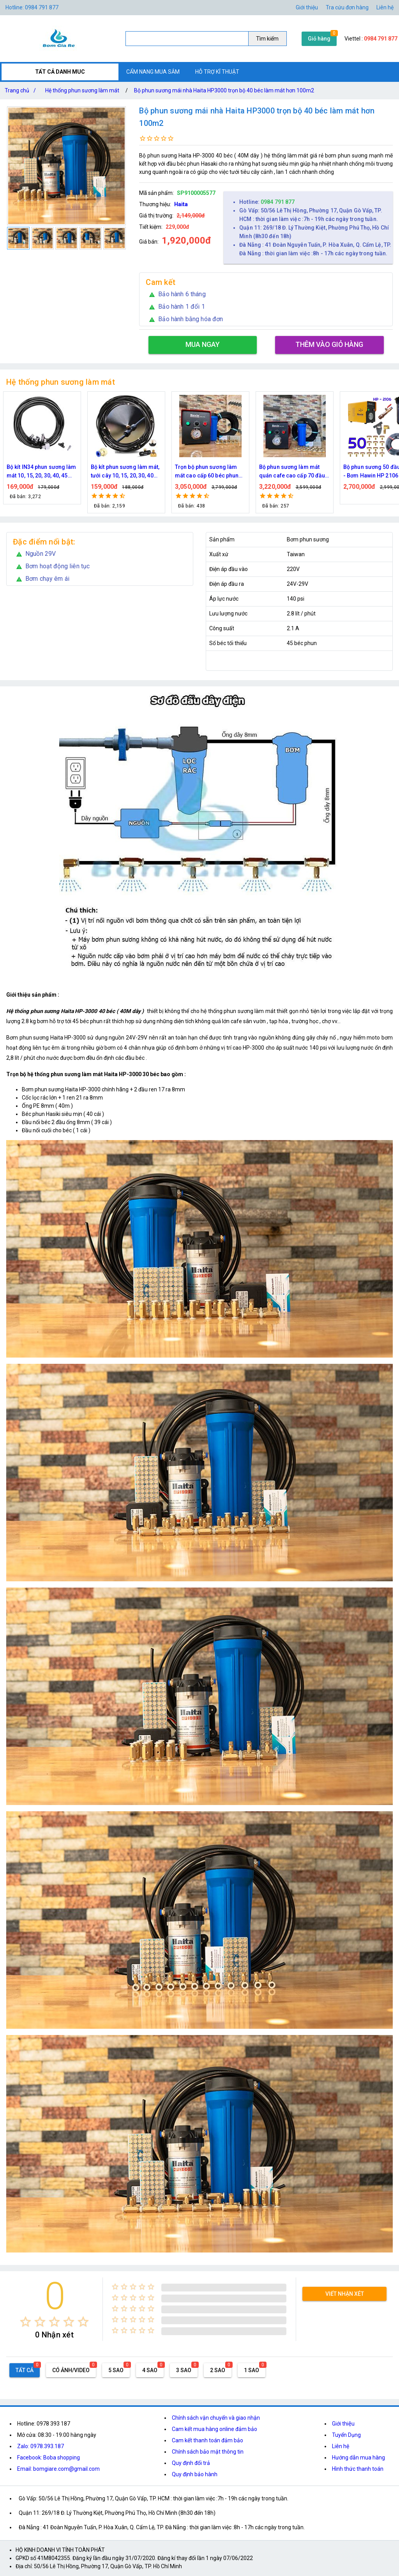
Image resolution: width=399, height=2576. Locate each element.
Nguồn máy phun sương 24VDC (37, 471)
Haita (181, 204)
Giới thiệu (307, 7)
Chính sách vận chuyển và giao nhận (216, 2418)
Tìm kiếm (267, 38)
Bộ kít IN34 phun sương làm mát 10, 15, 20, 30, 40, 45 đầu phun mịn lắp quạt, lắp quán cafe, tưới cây (126, 472)
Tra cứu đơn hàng (347, 7)
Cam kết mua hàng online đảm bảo (214, 2429)
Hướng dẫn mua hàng (358, 2457)
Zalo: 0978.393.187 (40, 2446)
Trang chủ (22, 90)
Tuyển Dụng (346, 2435)
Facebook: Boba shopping (48, 2457)
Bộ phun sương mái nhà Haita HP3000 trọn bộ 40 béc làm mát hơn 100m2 (224, 90)
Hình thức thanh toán (357, 2469)
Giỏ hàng (319, 38)
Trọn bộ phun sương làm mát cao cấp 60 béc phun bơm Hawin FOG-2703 (291, 472)
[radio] (25, 2321)
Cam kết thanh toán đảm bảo (207, 2440)
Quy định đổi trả (191, 2463)
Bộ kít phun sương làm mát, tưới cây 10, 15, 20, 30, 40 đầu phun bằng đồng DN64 (209, 472)
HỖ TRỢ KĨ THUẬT (217, 72)
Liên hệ (385, 7)
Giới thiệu (343, 2423)
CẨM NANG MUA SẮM (153, 72)
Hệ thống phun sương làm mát (82, 90)
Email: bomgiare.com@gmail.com (58, 2469)
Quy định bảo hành (194, 2474)
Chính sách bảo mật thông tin (208, 2452)
